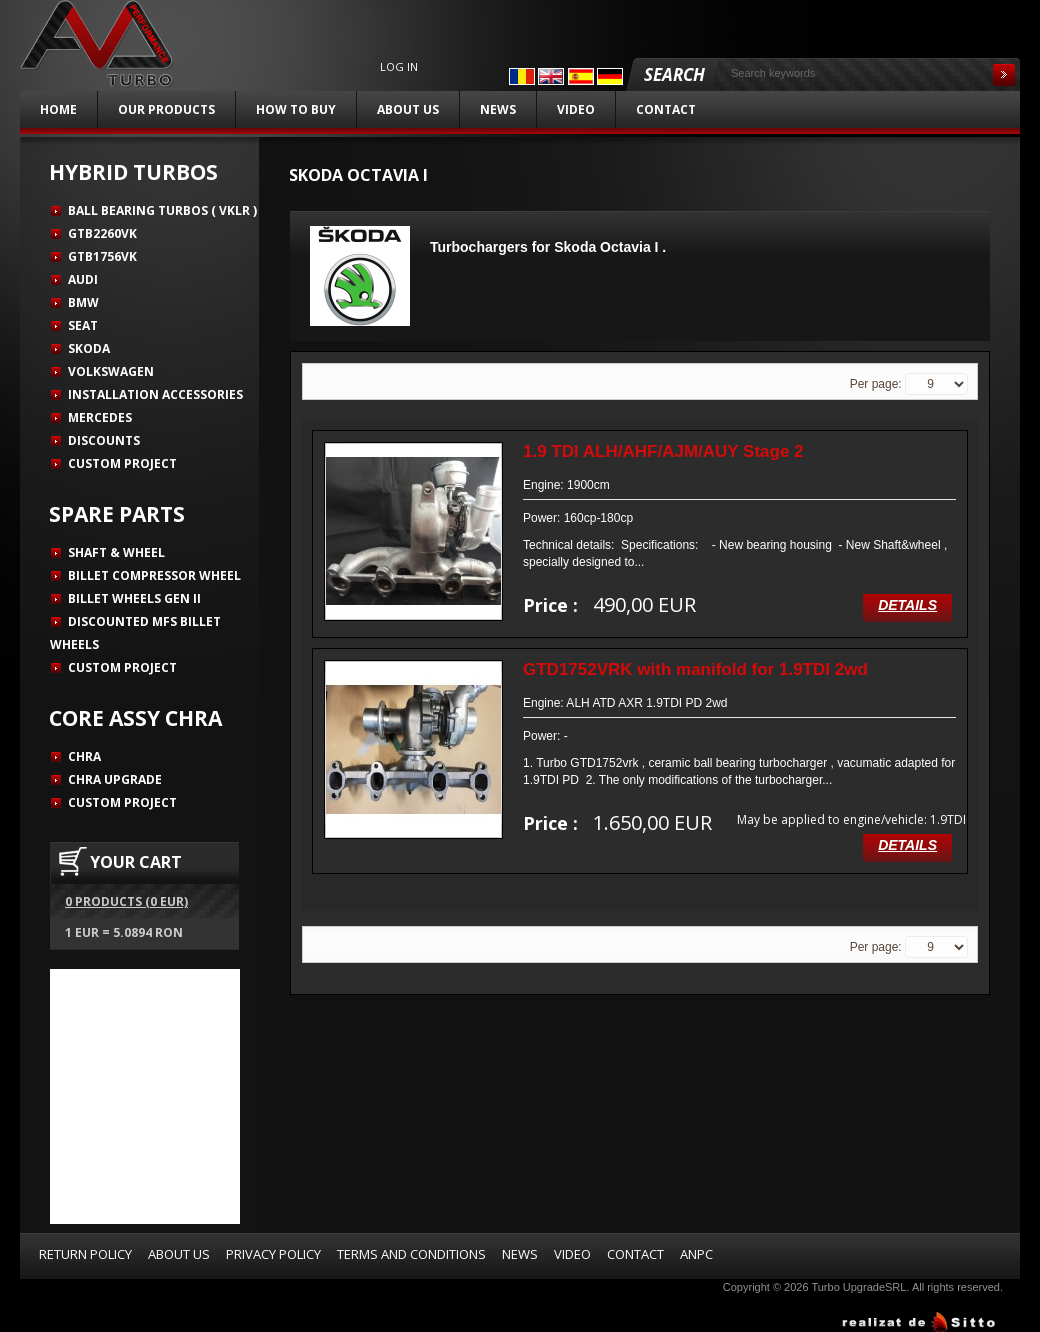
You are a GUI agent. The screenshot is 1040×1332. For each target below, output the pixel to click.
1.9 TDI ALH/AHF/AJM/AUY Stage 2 (663, 451)
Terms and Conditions (411, 1254)
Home (58, 109)
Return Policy (85, 1254)
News (498, 109)
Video (576, 109)
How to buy (296, 109)
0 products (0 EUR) (126, 901)
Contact (666, 109)
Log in (399, 67)
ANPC (696, 1254)
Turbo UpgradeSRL (858, 1287)
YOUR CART (136, 862)
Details (907, 605)
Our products (166, 109)
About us (408, 109)
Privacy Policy (273, 1254)
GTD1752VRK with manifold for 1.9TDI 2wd (695, 669)
